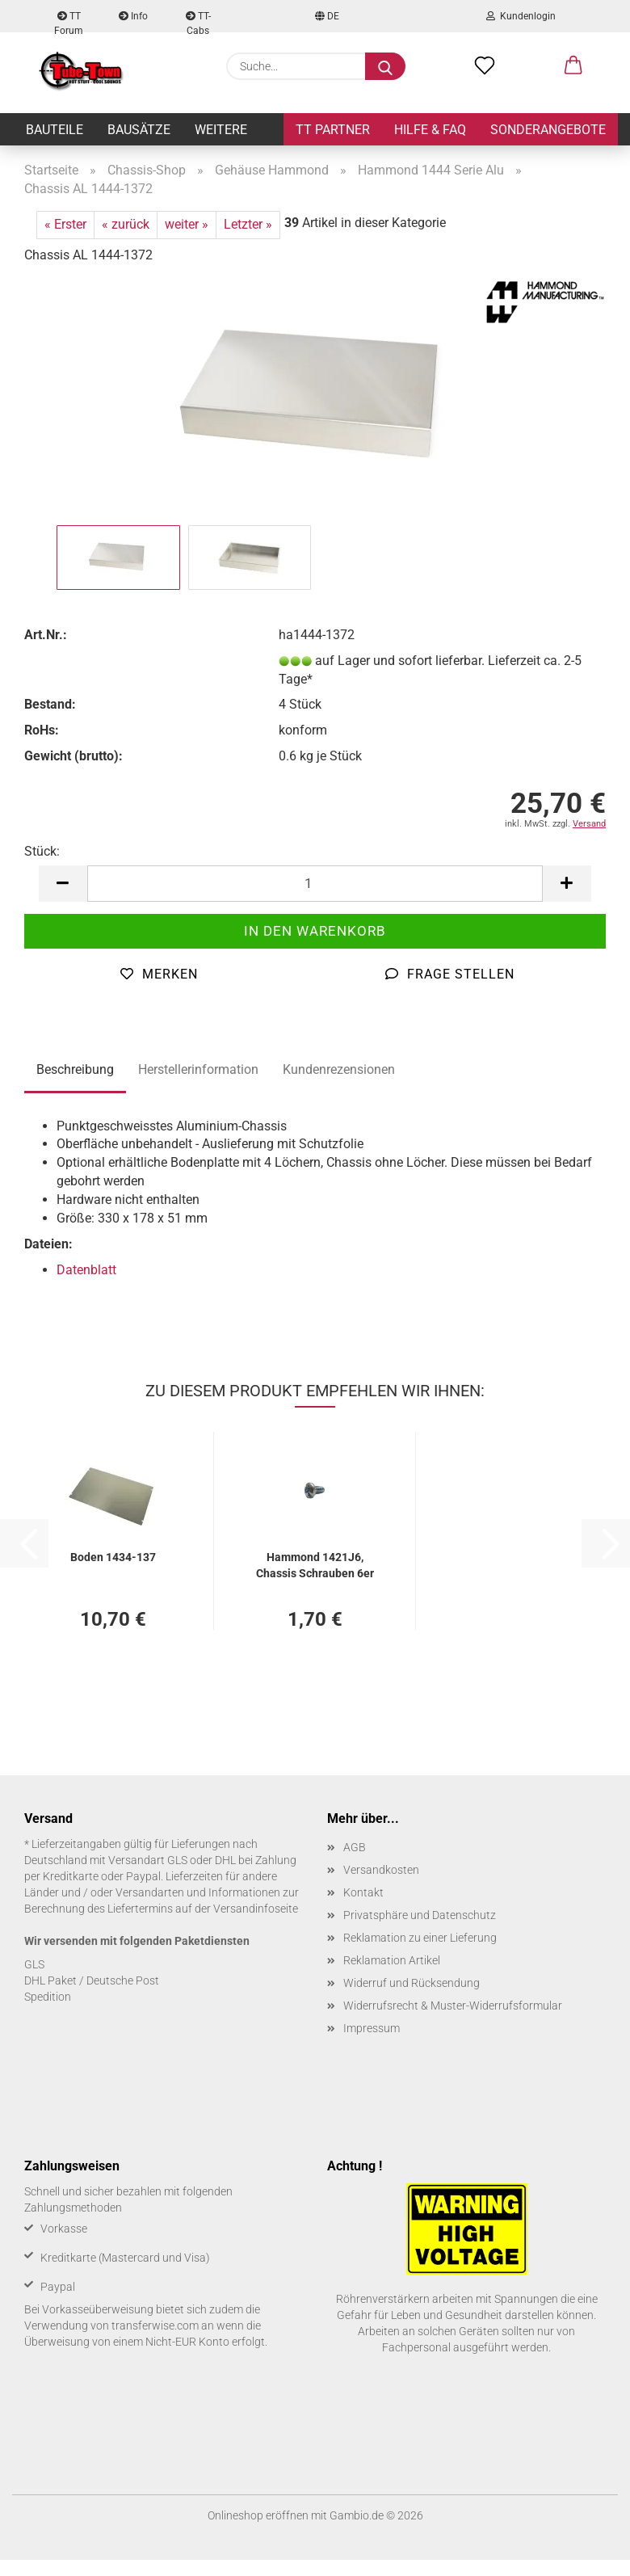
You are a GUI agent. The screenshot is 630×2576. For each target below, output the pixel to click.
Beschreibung (75, 1069)
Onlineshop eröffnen (258, 2515)
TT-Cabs (198, 21)
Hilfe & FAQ (430, 129)
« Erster (65, 224)
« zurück (125, 224)
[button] (573, 66)
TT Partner (333, 129)
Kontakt (363, 1892)
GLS (34, 1964)
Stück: (42, 851)
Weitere (221, 129)
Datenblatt (86, 1269)
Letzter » (248, 224)
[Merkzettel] (484, 66)
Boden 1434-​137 (113, 1557)
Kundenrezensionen (339, 1069)
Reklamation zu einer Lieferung (420, 1937)
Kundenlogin (521, 16)
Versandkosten (381, 1869)
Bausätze (138, 129)
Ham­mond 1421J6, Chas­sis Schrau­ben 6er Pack (315, 1564)
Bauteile (54, 129)
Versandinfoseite (255, 1908)
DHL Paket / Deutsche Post (91, 1980)
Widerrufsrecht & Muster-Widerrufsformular (452, 2005)
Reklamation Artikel (391, 1960)
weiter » (186, 224)
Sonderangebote (548, 129)
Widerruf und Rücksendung (411, 1982)
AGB (354, 1847)
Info (133, 16)
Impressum (371, 2028)
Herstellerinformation (198, 1069)
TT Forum (68, 21)
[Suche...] (385, 66)
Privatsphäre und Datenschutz (419, 1915)
